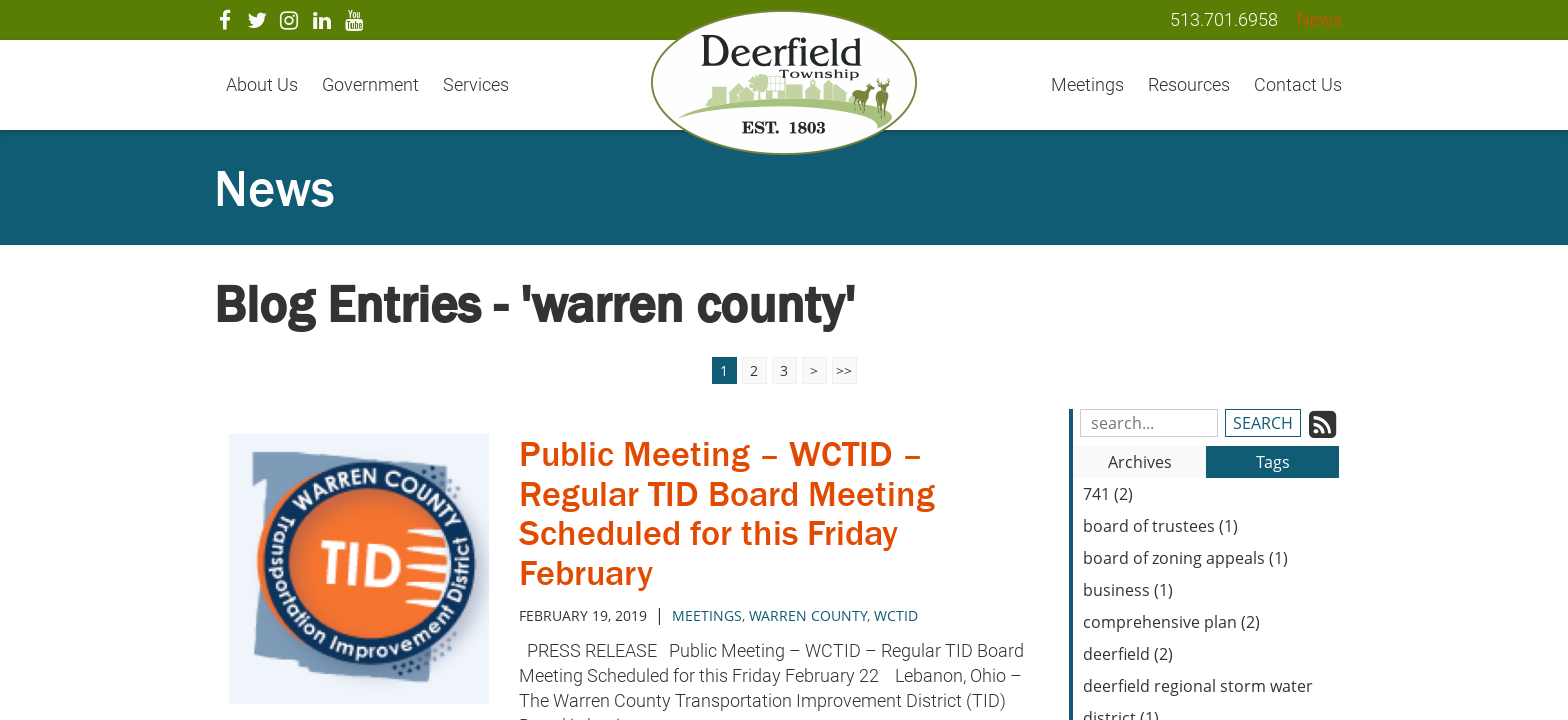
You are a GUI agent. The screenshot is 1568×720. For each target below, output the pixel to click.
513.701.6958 (1224, 19)
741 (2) (1108, 494)
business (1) (1128, 590)
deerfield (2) (1128, 654)
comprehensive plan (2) (1171, 622)
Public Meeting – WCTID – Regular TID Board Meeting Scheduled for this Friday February (727, 513)
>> (844, 370)
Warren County (808, 615)
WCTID (896, 615)
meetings (707, 615)
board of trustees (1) (1160, 526)
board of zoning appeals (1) (1185, 558)
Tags (1273, 462)
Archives (1140, 462)
